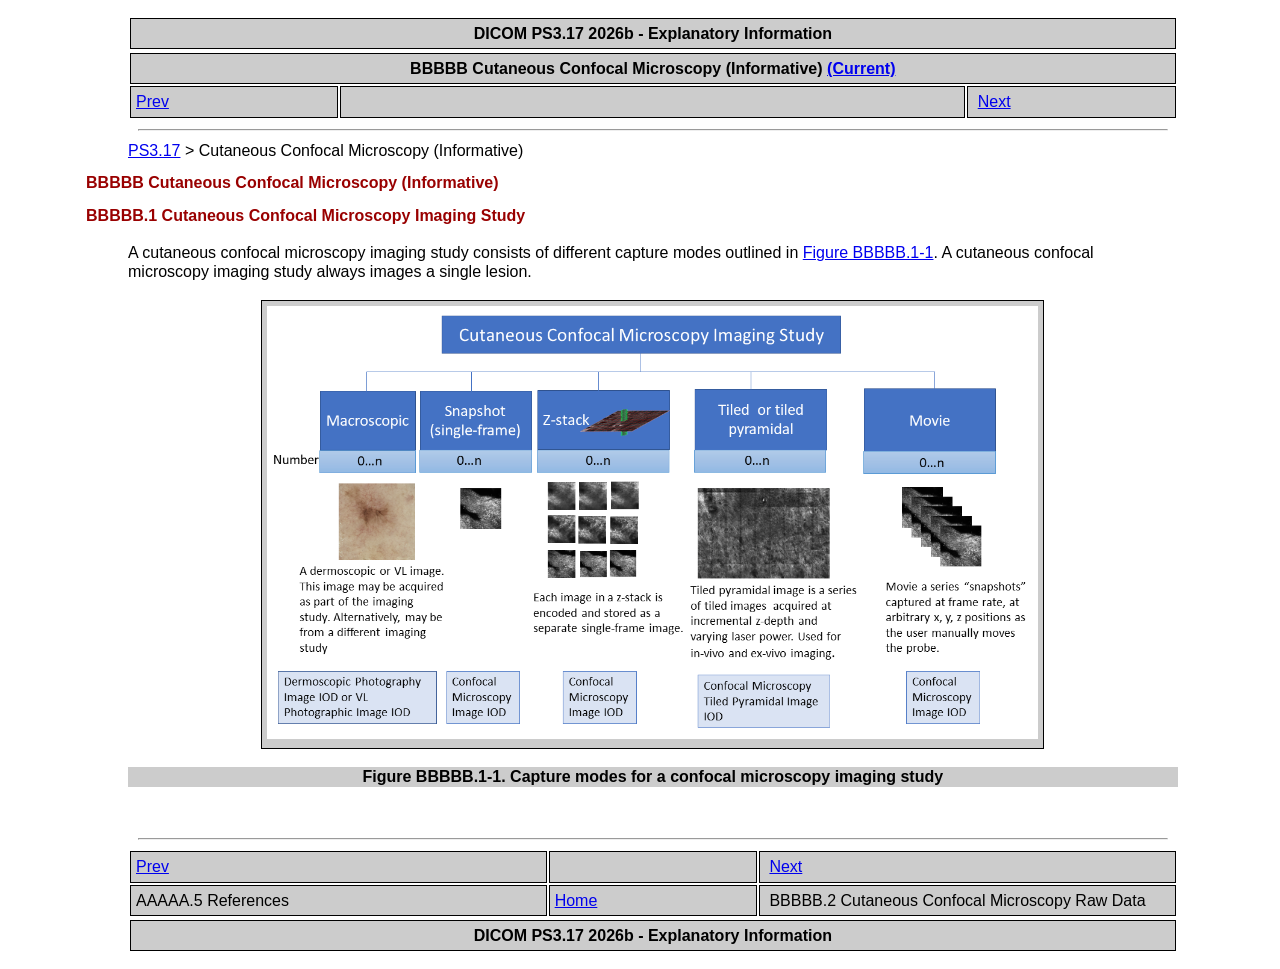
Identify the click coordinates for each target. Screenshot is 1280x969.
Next (994, 101)
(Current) (861, 68)
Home (576, 900)
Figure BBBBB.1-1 (868, 252)
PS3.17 (154, 150)
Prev (152, 101)
